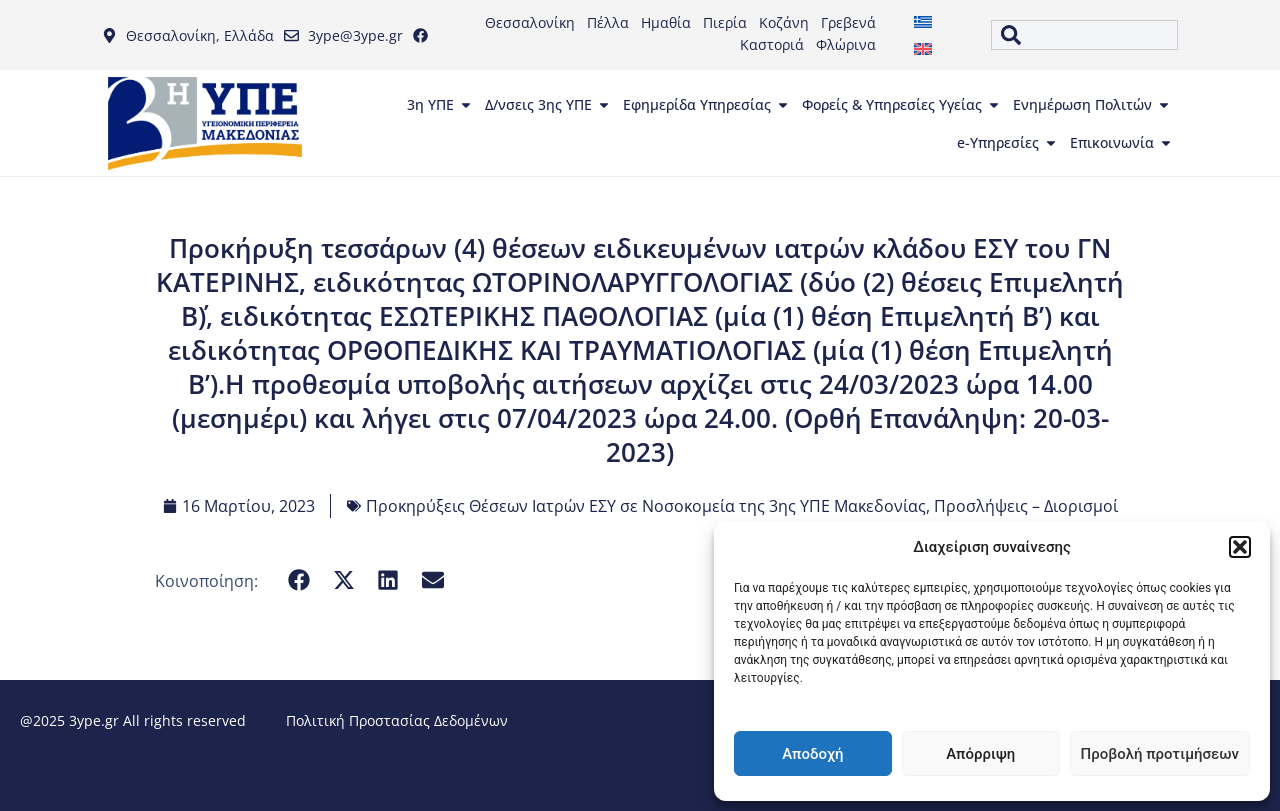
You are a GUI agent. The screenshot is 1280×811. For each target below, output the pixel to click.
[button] (1240, 547)
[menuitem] (923, 21)
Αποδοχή (812, 754)
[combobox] (1084, 35)
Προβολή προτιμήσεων (1160, 754)
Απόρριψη (980, 754)
